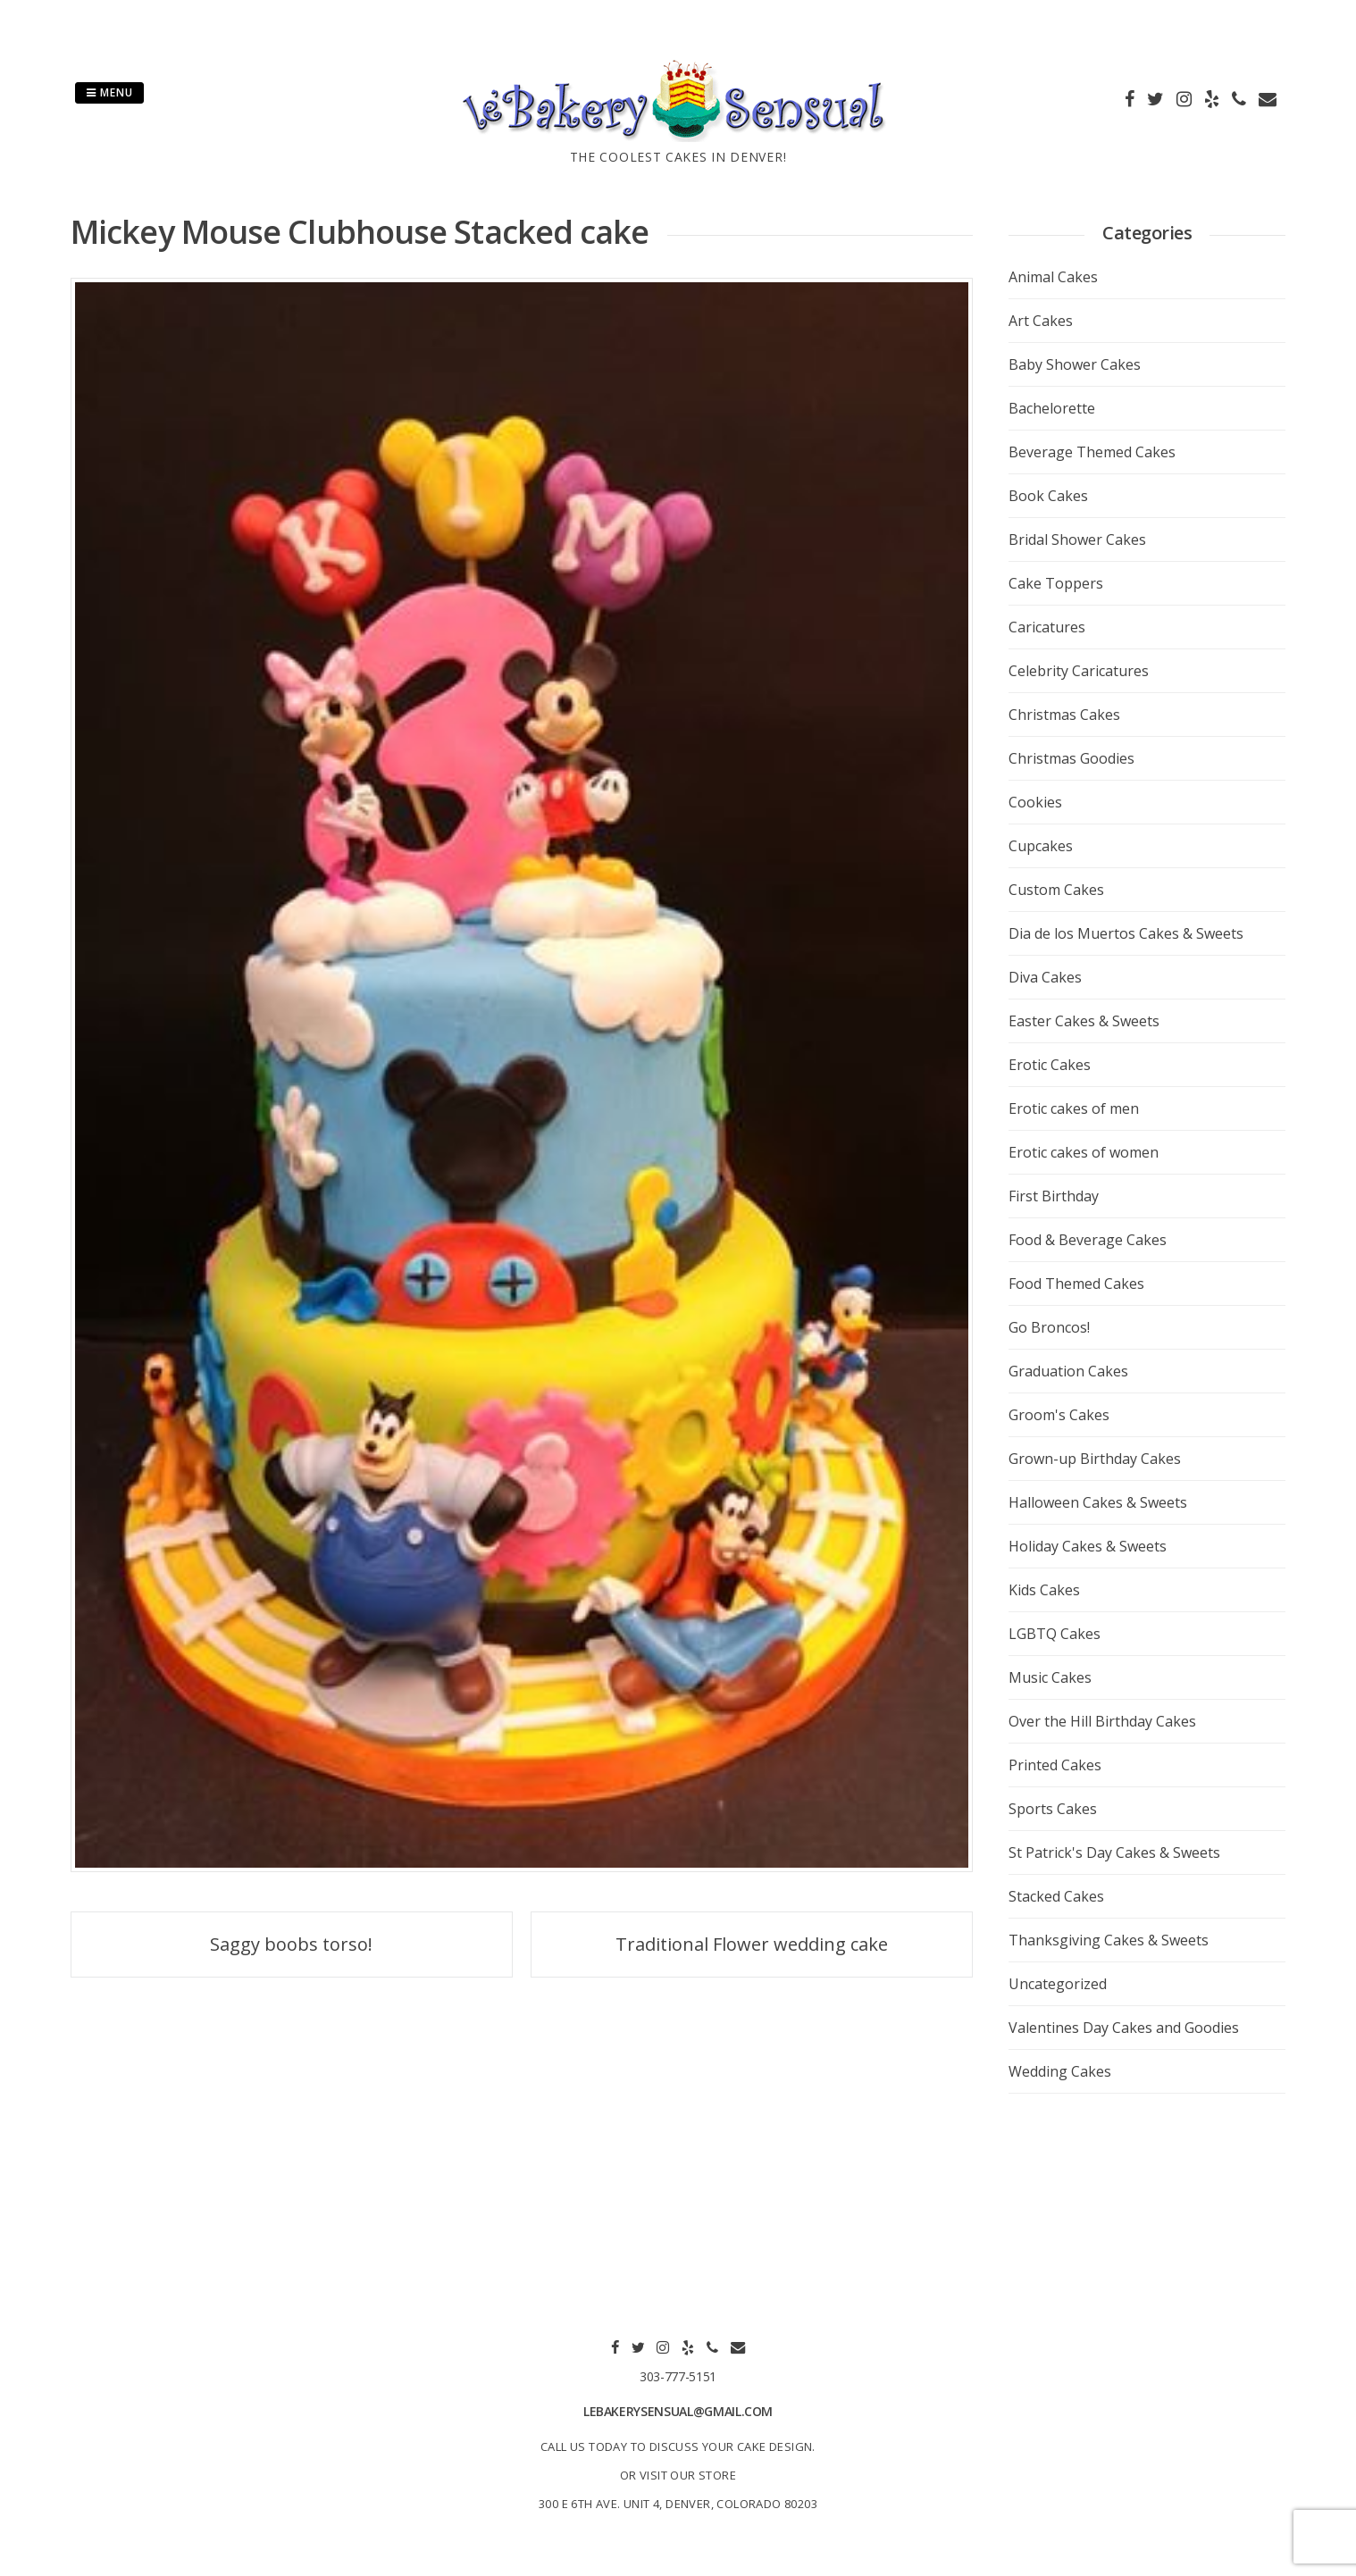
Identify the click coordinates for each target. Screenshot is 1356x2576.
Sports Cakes (1053, 1809)
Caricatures (1047, 627)
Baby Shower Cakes (1075, 364)
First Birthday (1054, 1196)
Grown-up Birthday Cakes (1095, 1458)
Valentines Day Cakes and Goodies (1124, 2027)
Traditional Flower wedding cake (751, 1944)
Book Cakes (1048, 496)
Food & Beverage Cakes (1088, 1240)
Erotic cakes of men (1074, 1108)
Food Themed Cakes (1076, 1283)
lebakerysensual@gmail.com (678, 2411)
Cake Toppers (1056, 583)
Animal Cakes (1053, 277)
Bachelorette (1052, 408)
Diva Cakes (1045, 977)
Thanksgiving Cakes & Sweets (1109, 1940)
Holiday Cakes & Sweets (1088, 1546)
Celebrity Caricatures (1079, 671)
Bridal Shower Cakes (1077, 539)
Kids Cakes (1044, 1590)
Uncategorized (1058, 1984)
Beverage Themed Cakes (1092, 452)
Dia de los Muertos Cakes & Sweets (1126, 933)
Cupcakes (1041, 846)
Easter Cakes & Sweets (1084, 1021)
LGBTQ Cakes (1055, 1633)
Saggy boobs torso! (291, 1944)
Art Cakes (1041, 320)
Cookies (1035, 802)
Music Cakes (1050, 1677)
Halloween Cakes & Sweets (1098, 1502)
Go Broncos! (1049, 1327)
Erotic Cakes (1050, 1065)
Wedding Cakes (1060, 2071)
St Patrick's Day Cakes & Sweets (1114, 1852)
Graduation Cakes (1068, 1371)
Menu (109, 92)
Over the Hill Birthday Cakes (1102, 1721)
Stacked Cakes (1056, 1896)
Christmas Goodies (1071, 758)
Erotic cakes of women (1084, 1152)
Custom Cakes (1056, 889)
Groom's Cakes (1059, 1415)
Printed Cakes (1055, 1765)
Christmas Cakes (1064, 714)
